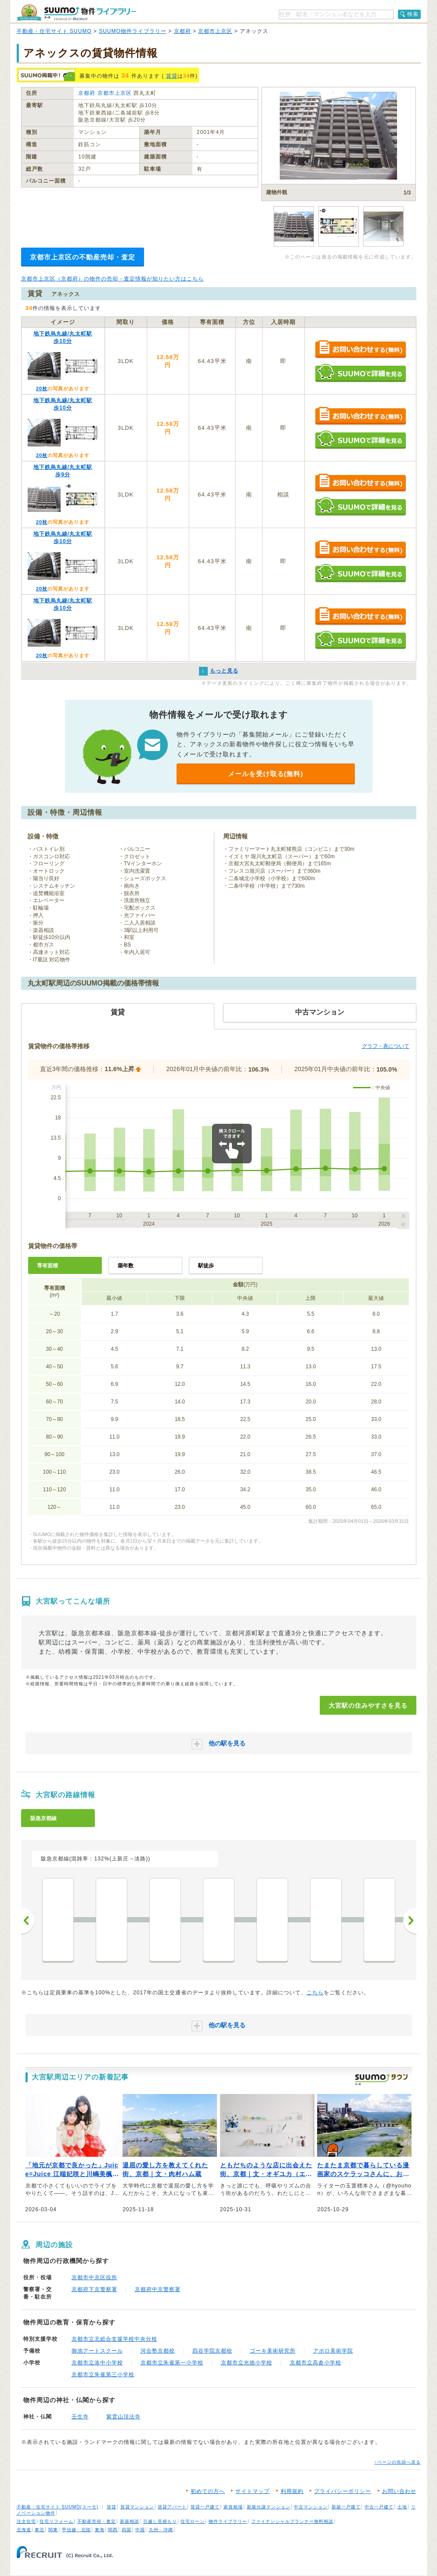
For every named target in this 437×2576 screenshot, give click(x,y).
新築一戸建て (346, 2506)
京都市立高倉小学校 (315, 2363)
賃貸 (171, 76)
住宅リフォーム (56, 2521)
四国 (126, 2529)
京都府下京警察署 (94, 2289)
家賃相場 (233, 2506)
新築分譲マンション (268, 2506)
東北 (39, 2529)
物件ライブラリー (228, 2521)
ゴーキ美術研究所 (273, 2351)
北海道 (24, 2529)
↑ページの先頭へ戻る (398, 2462)
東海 (100, 2529)
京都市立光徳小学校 (246, 2363)
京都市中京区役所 (94, 2277)
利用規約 (292, 2491)
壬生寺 (80, 2417)
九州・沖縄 (161, 2529)
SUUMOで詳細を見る (360, 372)
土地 (402, 2506)
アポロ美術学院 (333, 2351)
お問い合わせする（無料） (360, 349)
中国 (140, 2529)
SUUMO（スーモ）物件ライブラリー (76, 12)
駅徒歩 (206, 1266)
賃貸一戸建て (205, 2506)
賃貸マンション (137, 2506)
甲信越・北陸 (76, 2529)
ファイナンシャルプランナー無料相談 (292, 2521)
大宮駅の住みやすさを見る (368, 1705)
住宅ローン (193, 2521)
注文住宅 (26, 2521)
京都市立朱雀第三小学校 (103, 2374)
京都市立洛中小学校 (97, 2363)
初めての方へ (208, 2491)
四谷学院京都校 (212, 2351)
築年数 (126, 1266)
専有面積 (47, 1266)
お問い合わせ (399, 2491)
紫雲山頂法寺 (123, 2417)
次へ (409, 1920)
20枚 (41, 388)
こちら (315, 1993)
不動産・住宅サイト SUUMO (54, 31)
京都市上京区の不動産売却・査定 (82, 257)
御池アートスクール (97, 2351)
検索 (413, 14)
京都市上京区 (215, 31)
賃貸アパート (172, 2506)
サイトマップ (252, 2491)
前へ (27, 1920)
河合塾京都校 (158, 2351)
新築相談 (129, 2521)
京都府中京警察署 (158, 2289)
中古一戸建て (379, 2506)
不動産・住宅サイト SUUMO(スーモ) (58, 2506)
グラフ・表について (385, 1046)
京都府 (182, 31)
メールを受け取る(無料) (265, 773)
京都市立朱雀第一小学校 (172, 2363)
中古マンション (311, 2506)
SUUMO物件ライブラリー (132, 31)
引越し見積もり (160, 2521)
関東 (53, 2529)
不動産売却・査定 (96, 2521)
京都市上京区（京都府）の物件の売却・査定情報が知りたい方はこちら (112, 279)
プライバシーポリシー (342, 2491)
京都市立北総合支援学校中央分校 (114, 2339)
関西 (113, 2529)
